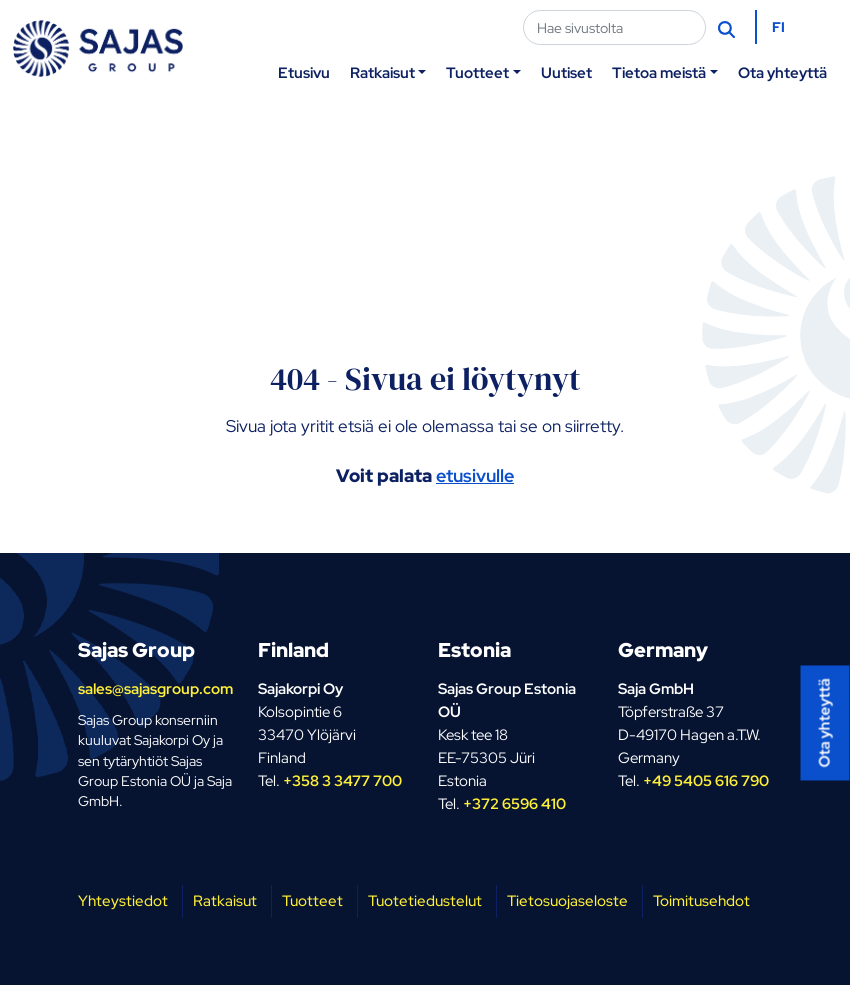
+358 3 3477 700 (342, 780)
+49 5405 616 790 (706, 780)
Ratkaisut (382, 72)
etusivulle (475, 475)
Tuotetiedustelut (425, 900)
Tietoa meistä (659, 72)
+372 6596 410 (514, 803)
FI (778, 27)
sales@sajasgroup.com (155, 688)
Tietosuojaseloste (567, 900)
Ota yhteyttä (782, 72)
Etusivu (304, 72)
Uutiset (566, 72)
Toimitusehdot (701, 900)
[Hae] (728, 28)
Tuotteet (477, 72)
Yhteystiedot (123, 900)
